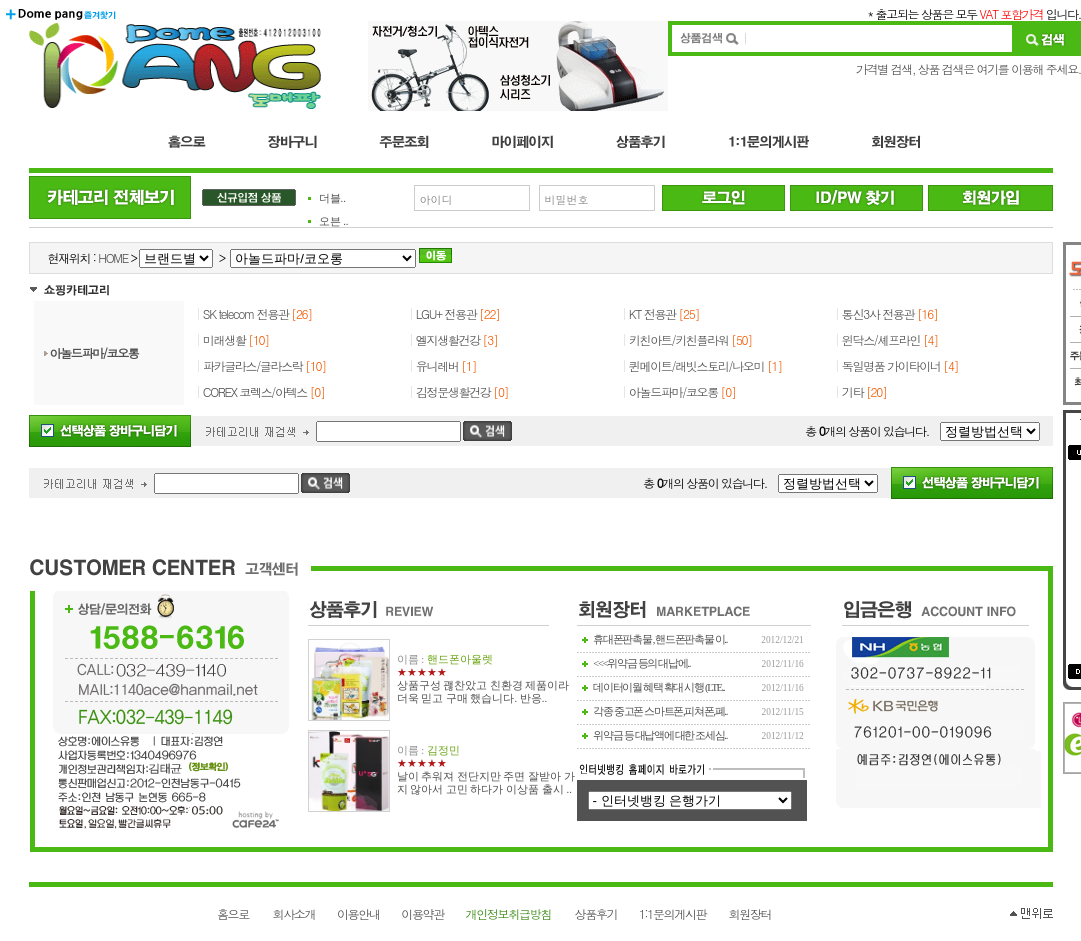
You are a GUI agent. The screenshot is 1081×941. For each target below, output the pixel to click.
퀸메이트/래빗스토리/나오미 (696, 365)
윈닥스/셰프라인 (881, 339)
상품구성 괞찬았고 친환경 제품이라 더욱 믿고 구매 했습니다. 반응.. (483, 692)
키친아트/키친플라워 (679, 339)
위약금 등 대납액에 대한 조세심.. (660, 735)
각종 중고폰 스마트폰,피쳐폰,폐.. (660, 711)
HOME (113, 257)
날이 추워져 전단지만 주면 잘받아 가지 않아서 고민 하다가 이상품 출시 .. (486, 783)
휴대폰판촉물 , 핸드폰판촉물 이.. (660, 639)
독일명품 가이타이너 (891, 365)
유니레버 (437, 365)
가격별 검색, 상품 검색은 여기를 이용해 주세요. (968, 68)
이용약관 (422, 913)
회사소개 (294, 913)
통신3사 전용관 (878, 313)
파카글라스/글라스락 (253, 365)
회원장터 (750, 913)
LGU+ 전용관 (447, 313)
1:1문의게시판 (672, 913)
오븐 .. (334, 221)
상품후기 (596, 913)
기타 (852, 391)
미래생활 (224, 339)
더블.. (332, 198)
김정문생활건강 (453, 391)
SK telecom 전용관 (247, 313)
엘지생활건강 (448, 339)
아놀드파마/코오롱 (94, 352)
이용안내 (358, 913)
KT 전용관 (652, 313)
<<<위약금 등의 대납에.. (641, 663)
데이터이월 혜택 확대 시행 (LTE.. (658, 687)
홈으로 (233, 913)
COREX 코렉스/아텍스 (255, 391)
